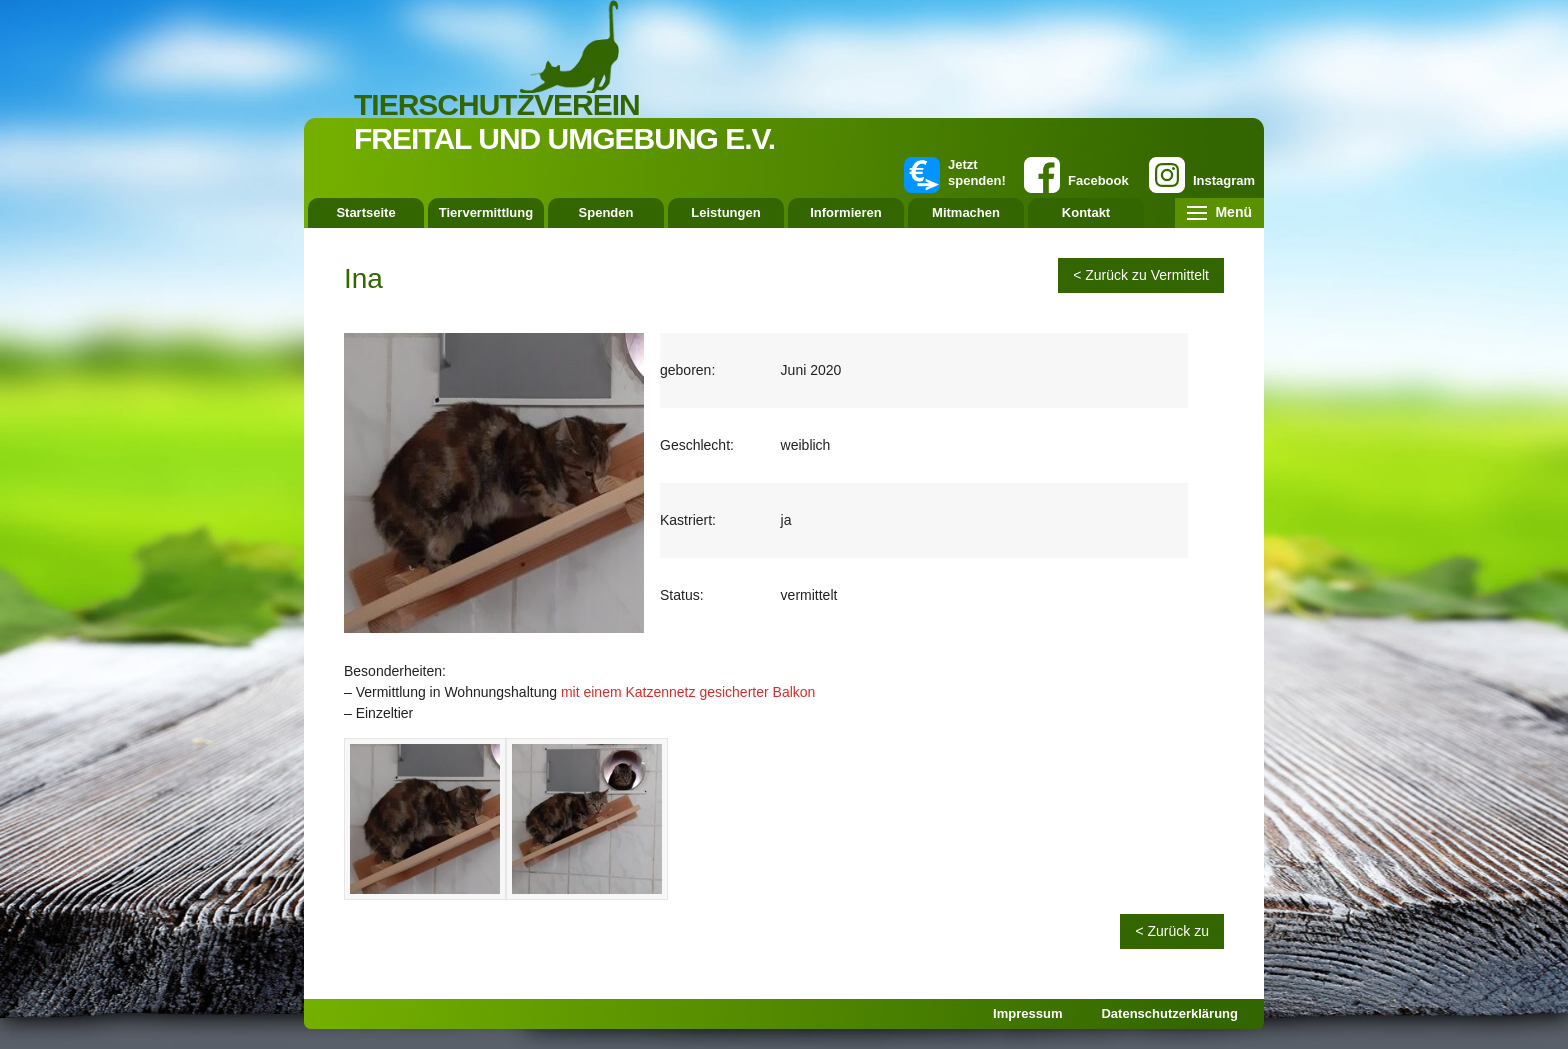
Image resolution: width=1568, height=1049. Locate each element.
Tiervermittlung (486, 212)
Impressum (1027, 1013)
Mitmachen (966, 212)
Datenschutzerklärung (1169, 1013)
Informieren (846, 212)
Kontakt (1086, 212)
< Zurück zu (1172, 931)
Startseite (365, 212)
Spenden (606, 212)
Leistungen (725, 212)
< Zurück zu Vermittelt (1141, 275)
